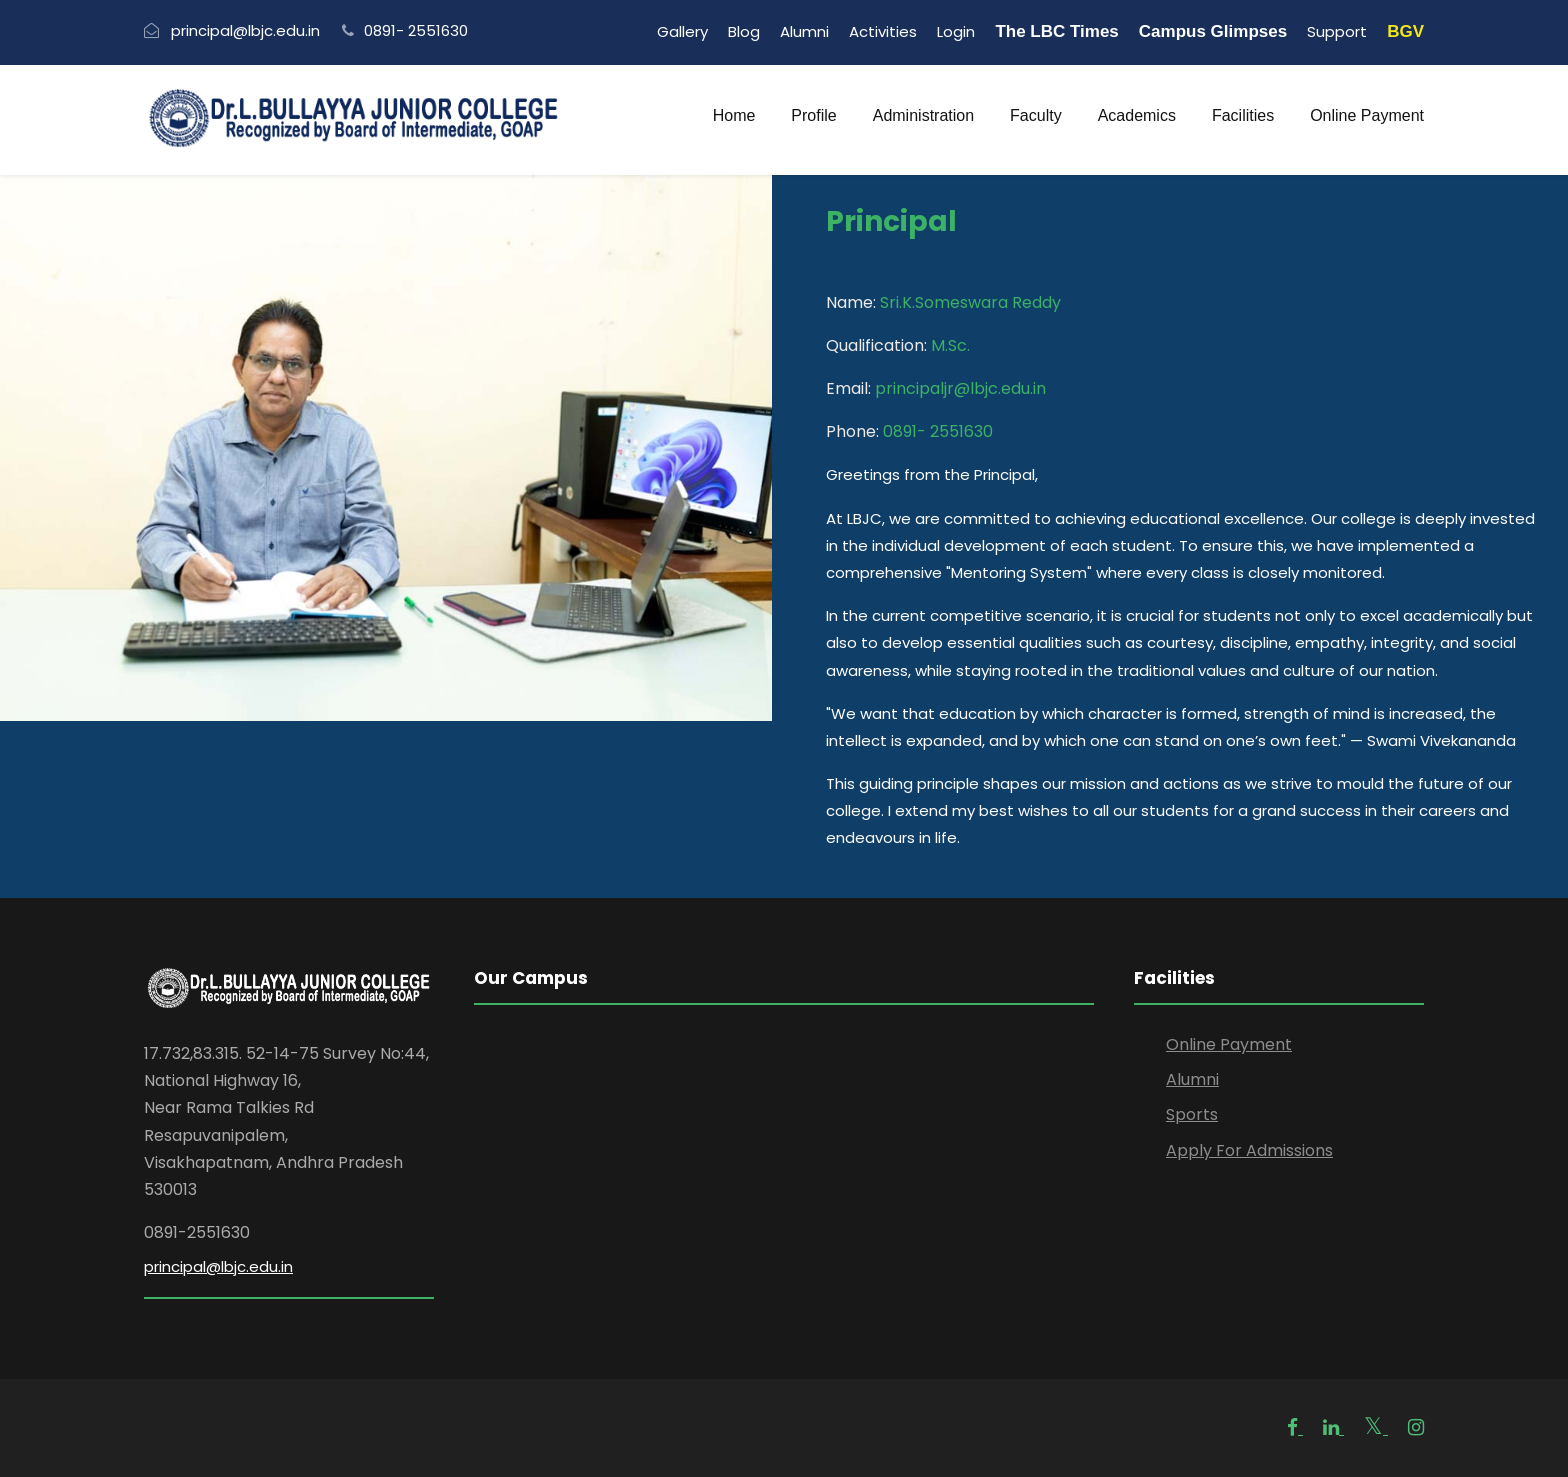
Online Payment (1367, 115)
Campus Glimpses (1213, 31)
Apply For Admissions (1249, 1150)
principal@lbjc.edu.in (218, 1266)
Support (1337, 31)
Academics (1137, 115)
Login (956, 31)
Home (734, 115)
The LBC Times (1056, 31)
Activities (883, 31)
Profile (813, 115)
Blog (744, 31)
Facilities (1243, 115)
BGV (1405, 31)
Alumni (804, 31)
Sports (1192, 1114)
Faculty (1036, 115)
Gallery (682, 31)
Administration (923, 115)
